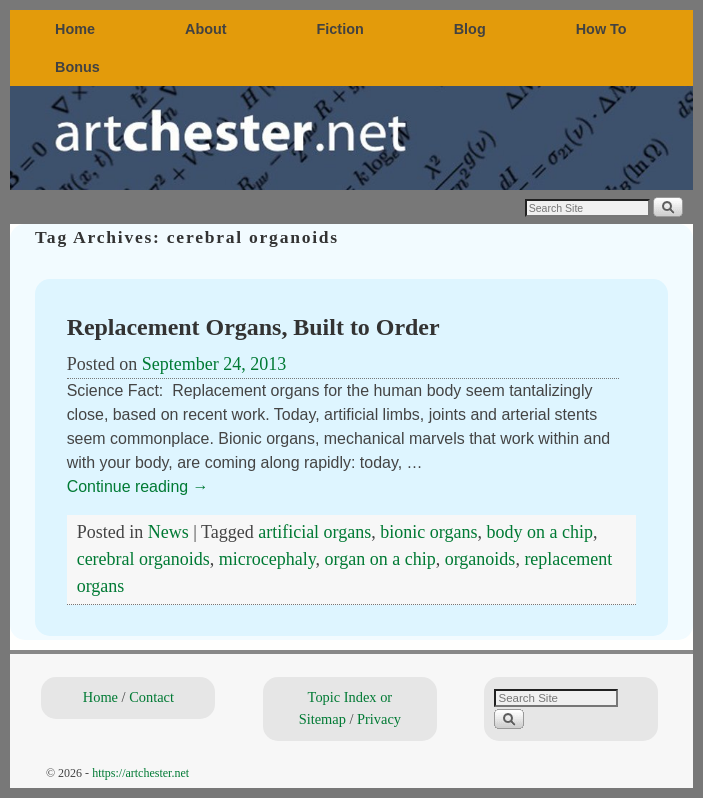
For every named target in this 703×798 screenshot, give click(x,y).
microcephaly (267, 559)
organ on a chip (380, 559)
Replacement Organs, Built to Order (253, 327)
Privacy (379, 719)
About (206, 29)
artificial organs (314, 532)
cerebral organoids (143, 559)
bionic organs (428, 532)
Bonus (77, 67)
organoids (480, 559)
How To (601, 29)
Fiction (340, 29)
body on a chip (539, 532)
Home (75, 29)
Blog (470, 29)
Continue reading (138, 486)
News (168, 532)
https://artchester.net (140, 773)
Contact (151, 697)
